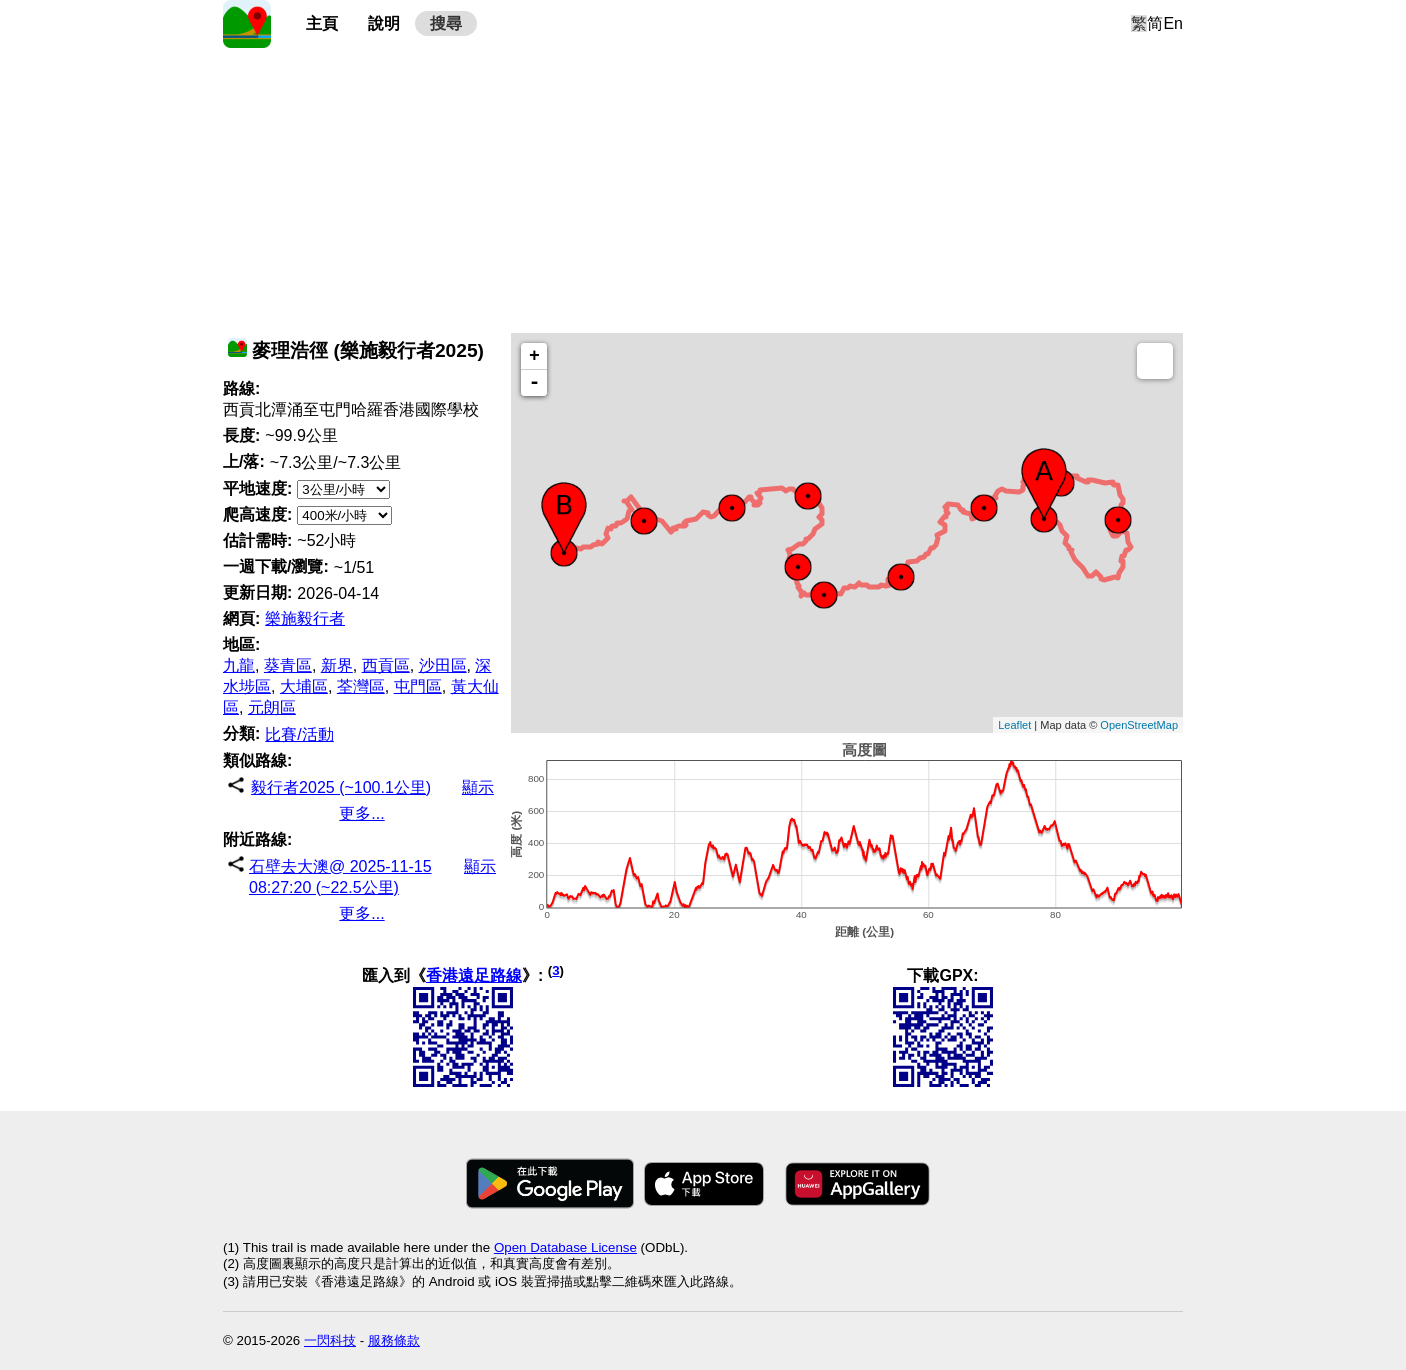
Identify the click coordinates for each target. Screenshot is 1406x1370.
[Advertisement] (703, 188)
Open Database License (565, 1247)
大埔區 (304, 686)
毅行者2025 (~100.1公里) (341, 787)
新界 (337, 665)
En (1173, 23)
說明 (384, 23)
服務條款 (394, 1340)
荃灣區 (361, 686)
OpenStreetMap (1139, 725)
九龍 (239, 665)
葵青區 (288, 665)
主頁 (322, 23)
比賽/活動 (299, 734)
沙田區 (443, 665)
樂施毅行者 (305, 618)
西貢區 (386, 665)
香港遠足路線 (474, 975)
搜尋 (446, 23)
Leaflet (1014, 725)
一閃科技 (330, 1340)
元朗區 (272, 707)
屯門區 (418, 686)
